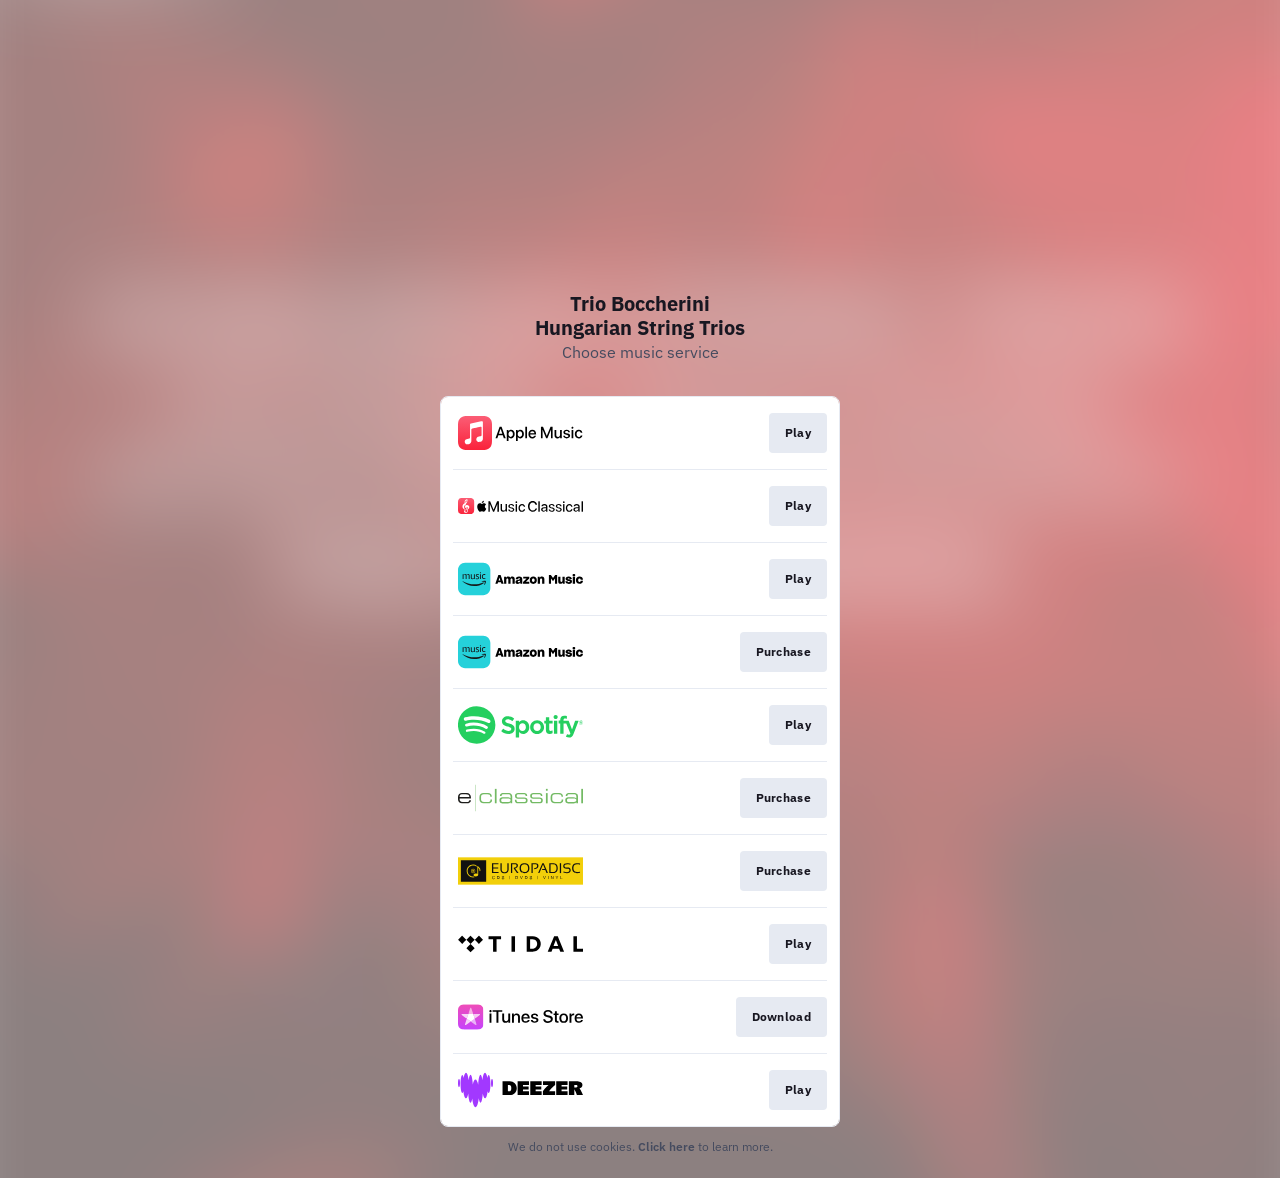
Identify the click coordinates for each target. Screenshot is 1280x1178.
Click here (666, 1146)
